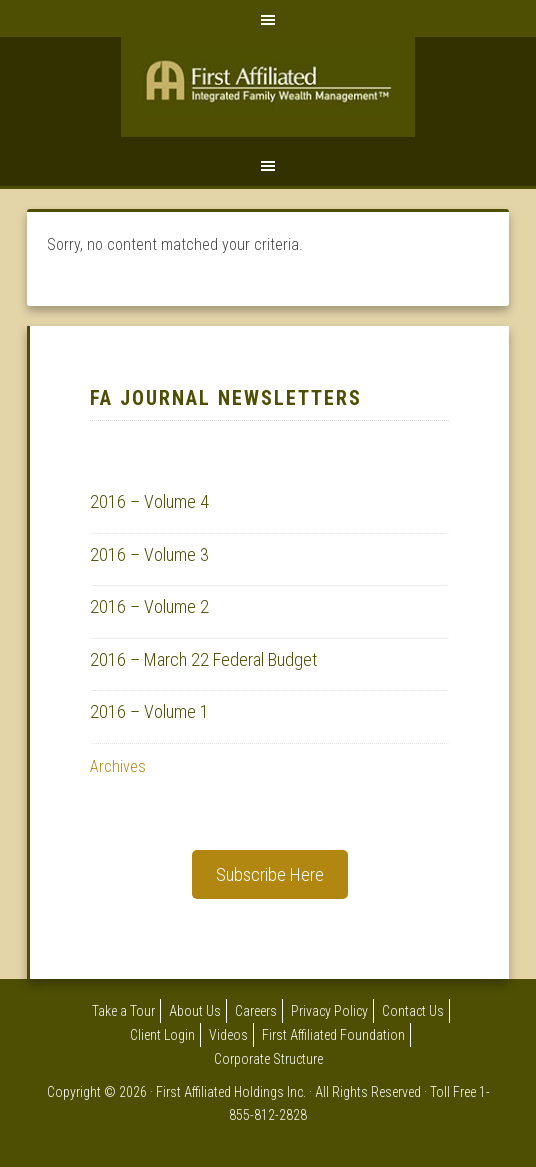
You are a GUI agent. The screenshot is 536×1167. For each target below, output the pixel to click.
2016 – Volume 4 (149, 501)
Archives (118, 766)
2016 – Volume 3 (149, 554)
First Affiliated (268, 92)
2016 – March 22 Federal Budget (203, 659)
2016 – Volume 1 (149, 711)
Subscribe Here (270, 874)
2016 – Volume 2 (149, 606)
